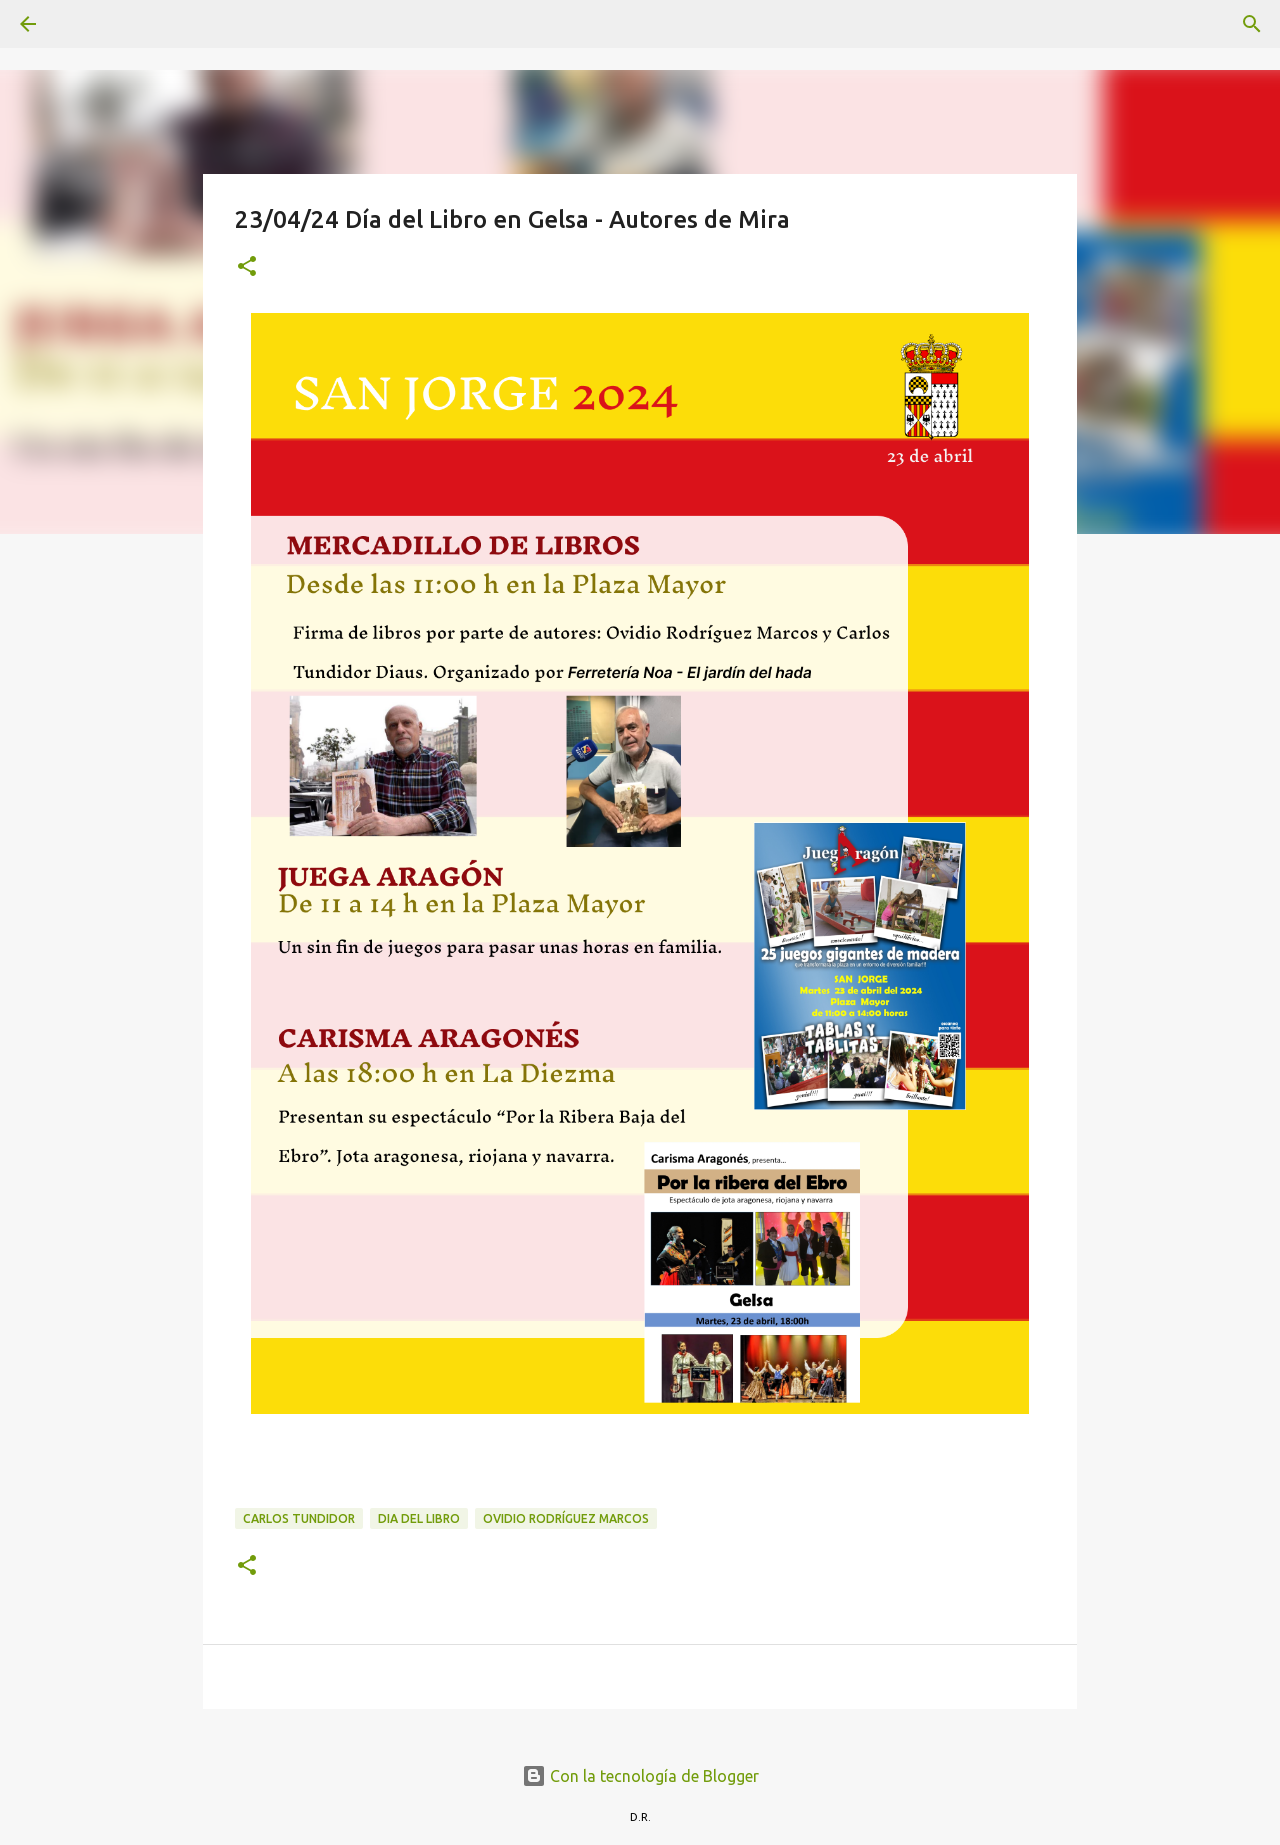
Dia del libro (419, 1518)
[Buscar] (84, 24)
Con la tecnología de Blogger (640, 1776)
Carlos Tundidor (299, 1518)
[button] (247, 267)
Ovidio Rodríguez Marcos (566, 1518)
